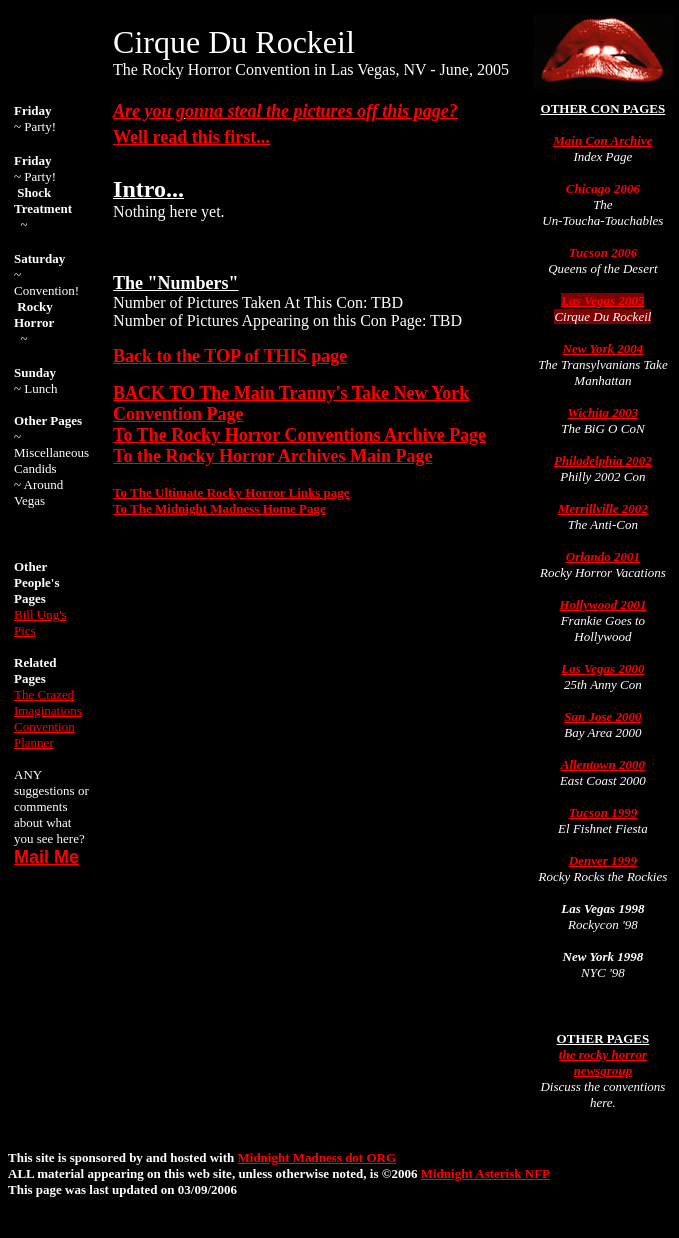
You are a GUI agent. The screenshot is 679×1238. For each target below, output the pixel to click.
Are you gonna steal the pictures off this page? (285, 111)
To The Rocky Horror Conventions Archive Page (299, 435)
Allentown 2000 (603, 764)
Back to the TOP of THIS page (230, 356)
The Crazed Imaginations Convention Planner (48, 718)
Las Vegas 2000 (602, 668)
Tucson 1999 (603, 812)
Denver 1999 (603, 860)
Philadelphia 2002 (603, 460)
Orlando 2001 (603, 556)
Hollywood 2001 (602, 604)
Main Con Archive (602, 140)
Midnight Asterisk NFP (485, 1173)
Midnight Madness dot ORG (317, 1157)
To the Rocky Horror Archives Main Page (272, 456)
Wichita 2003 (603, 412)
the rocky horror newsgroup (603, 1062)
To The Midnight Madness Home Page (219, 508)
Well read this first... (191, 137)
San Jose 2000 (602, 716)
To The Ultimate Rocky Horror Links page (231, 492)
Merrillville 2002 (603, 508)
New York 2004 (603, 348)
